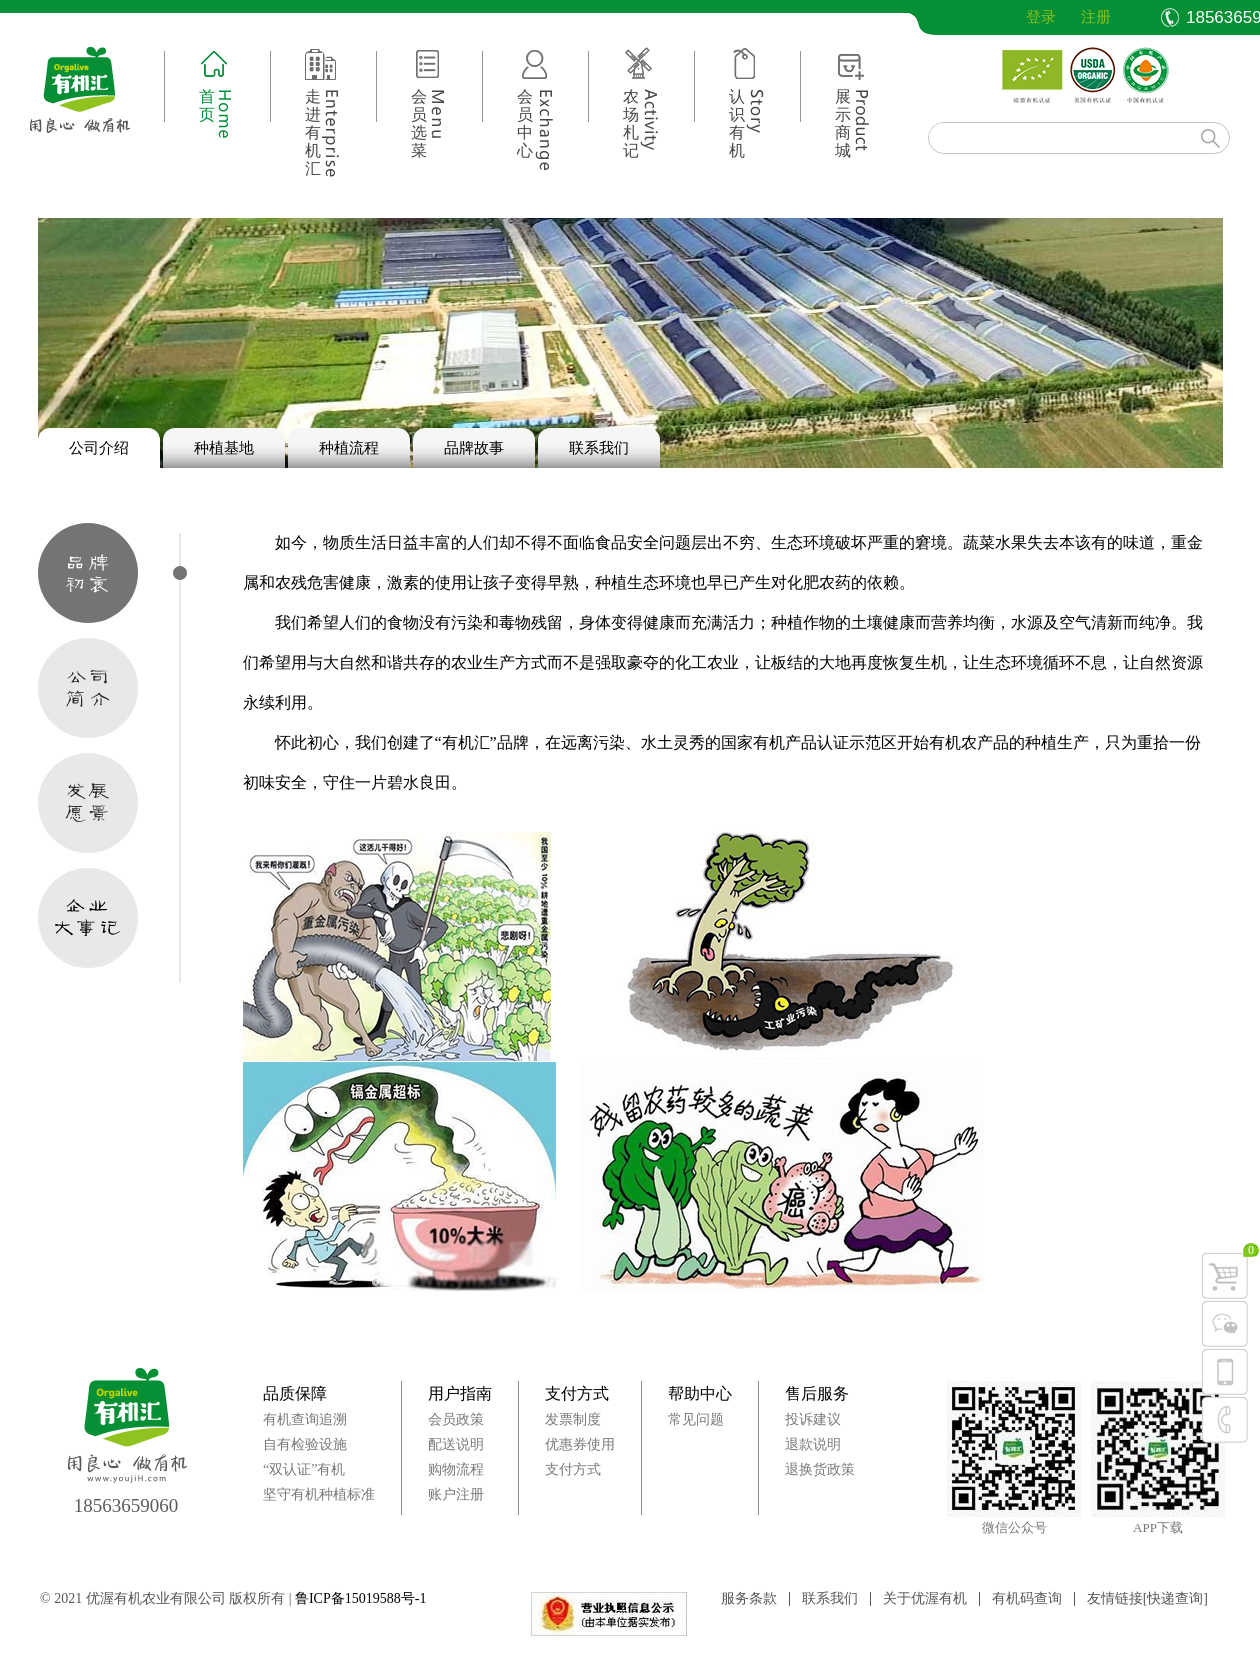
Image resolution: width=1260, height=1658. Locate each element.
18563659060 (126, 1505)
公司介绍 (99, 448)
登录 (1026, 17)
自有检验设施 (305, 1444)
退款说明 (813, 1444)
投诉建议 (813, 1419)
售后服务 (817, 1393)
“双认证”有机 (304, 1469)
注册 (1096, 17)
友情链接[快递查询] (1147, 1599)
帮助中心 (700, 1393)
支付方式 (577, 1393)
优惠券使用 (580, 1444)
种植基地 (224, 448)
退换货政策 (820, 1469)
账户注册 (456, 1494)
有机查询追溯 (305, 1419)
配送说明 (456, 1444)
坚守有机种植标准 (319, 1494)
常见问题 (696, 1419)
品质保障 (295, 1393)
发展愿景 (88, 803)
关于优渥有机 (925, 1599)
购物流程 (456, 1469)
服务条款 (749, 1599)
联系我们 (599, 448)
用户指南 (460, 1393)
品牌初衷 (88, 573)
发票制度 (573, 1419)
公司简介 (88, 688)
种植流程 (349, 448)
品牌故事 (474, 448)
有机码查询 (1027, 1599)
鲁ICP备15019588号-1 (360, 1598)
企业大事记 (88, 918)
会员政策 (456, 1419)
